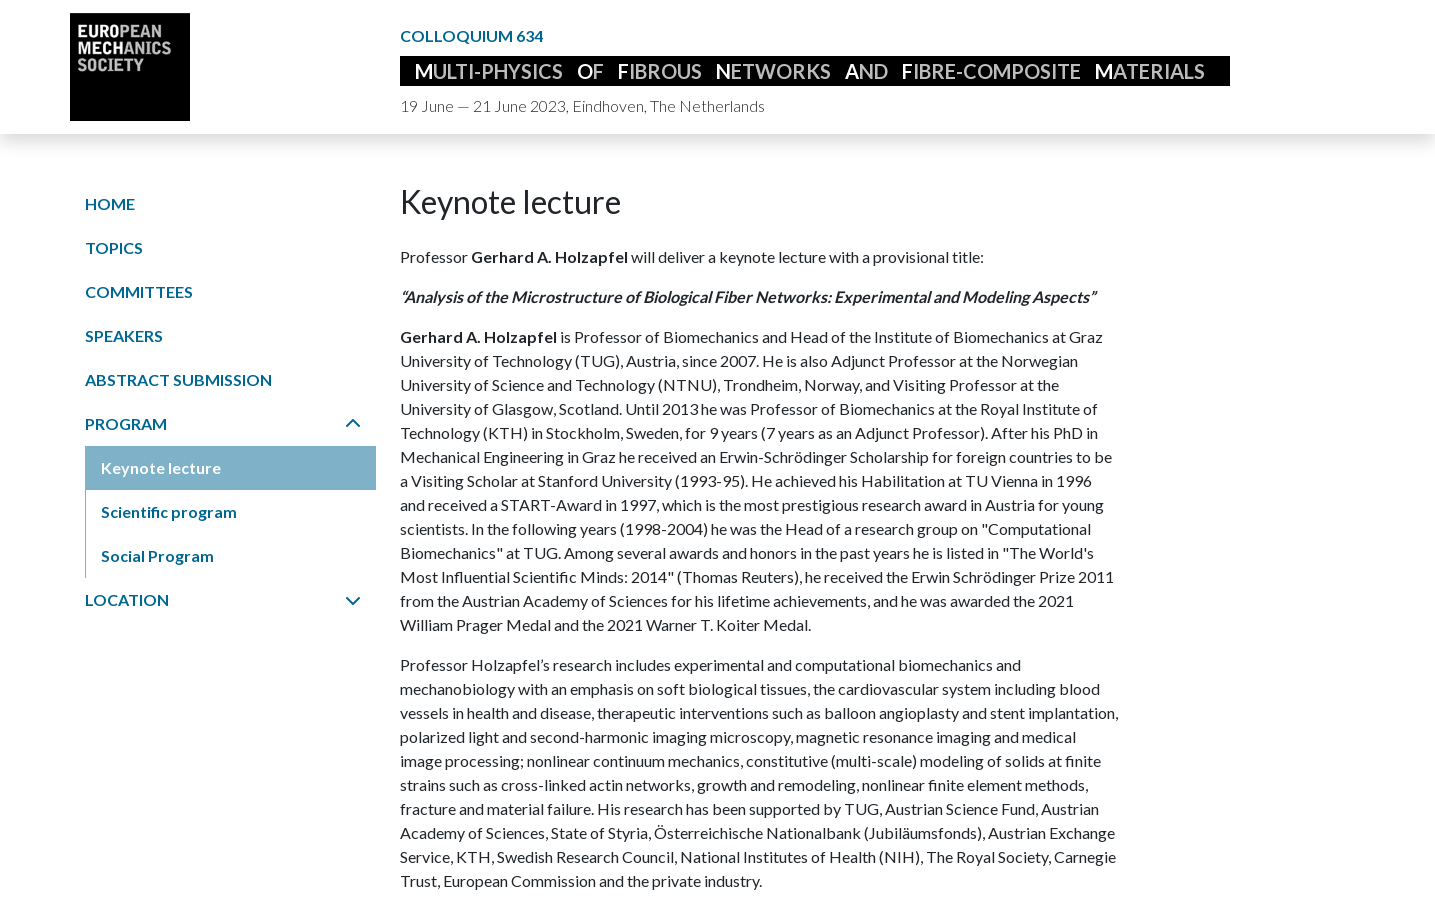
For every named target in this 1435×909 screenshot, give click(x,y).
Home (110, 203)
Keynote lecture (161, 467)
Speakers (124, 335)
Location (223, 599)
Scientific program (169, 511)
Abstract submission (178, 379)
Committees (139, 291)
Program (223, 423)
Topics (114, 247)
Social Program (157, 555)
